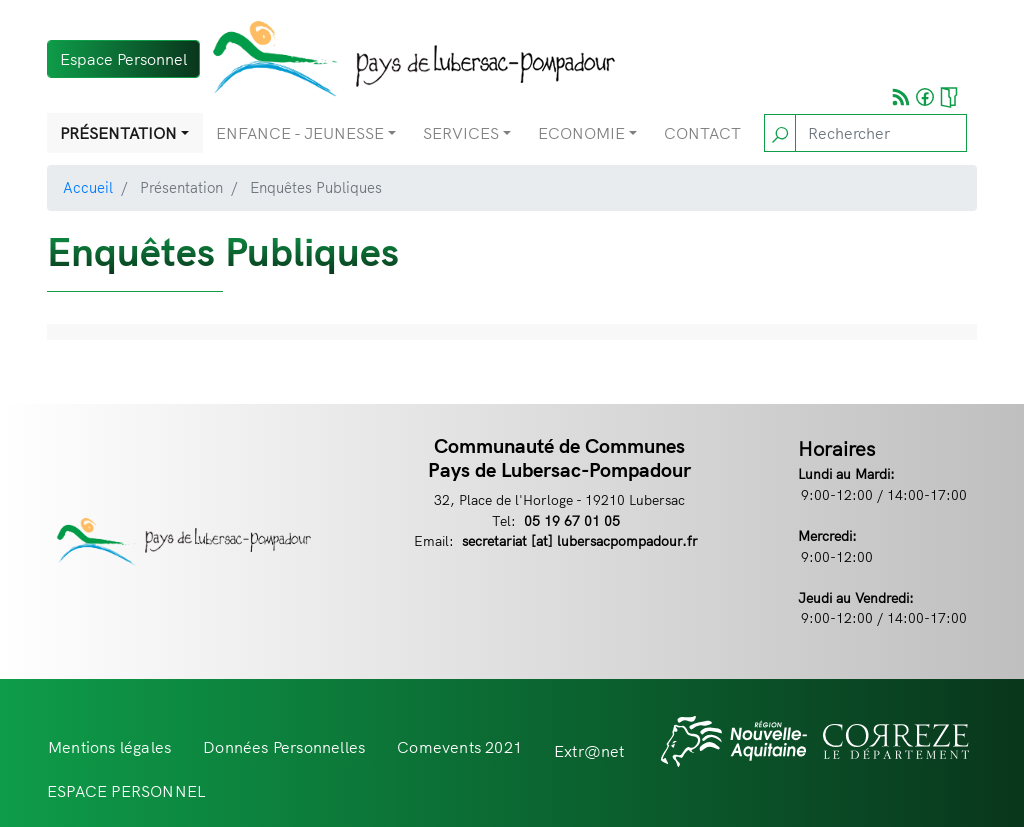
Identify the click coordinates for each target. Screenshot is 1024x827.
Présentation (118, 133)
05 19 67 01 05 (572, 520)
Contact (702, 133)
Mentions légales (109, 747)
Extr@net (589, 751)
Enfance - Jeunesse (300, 133)
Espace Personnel (123, 59)
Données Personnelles (284, 747)
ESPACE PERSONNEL (126, 791)
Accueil (88, 187)
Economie (581, 133)
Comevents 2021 (459, 747)
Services (461, 133)
